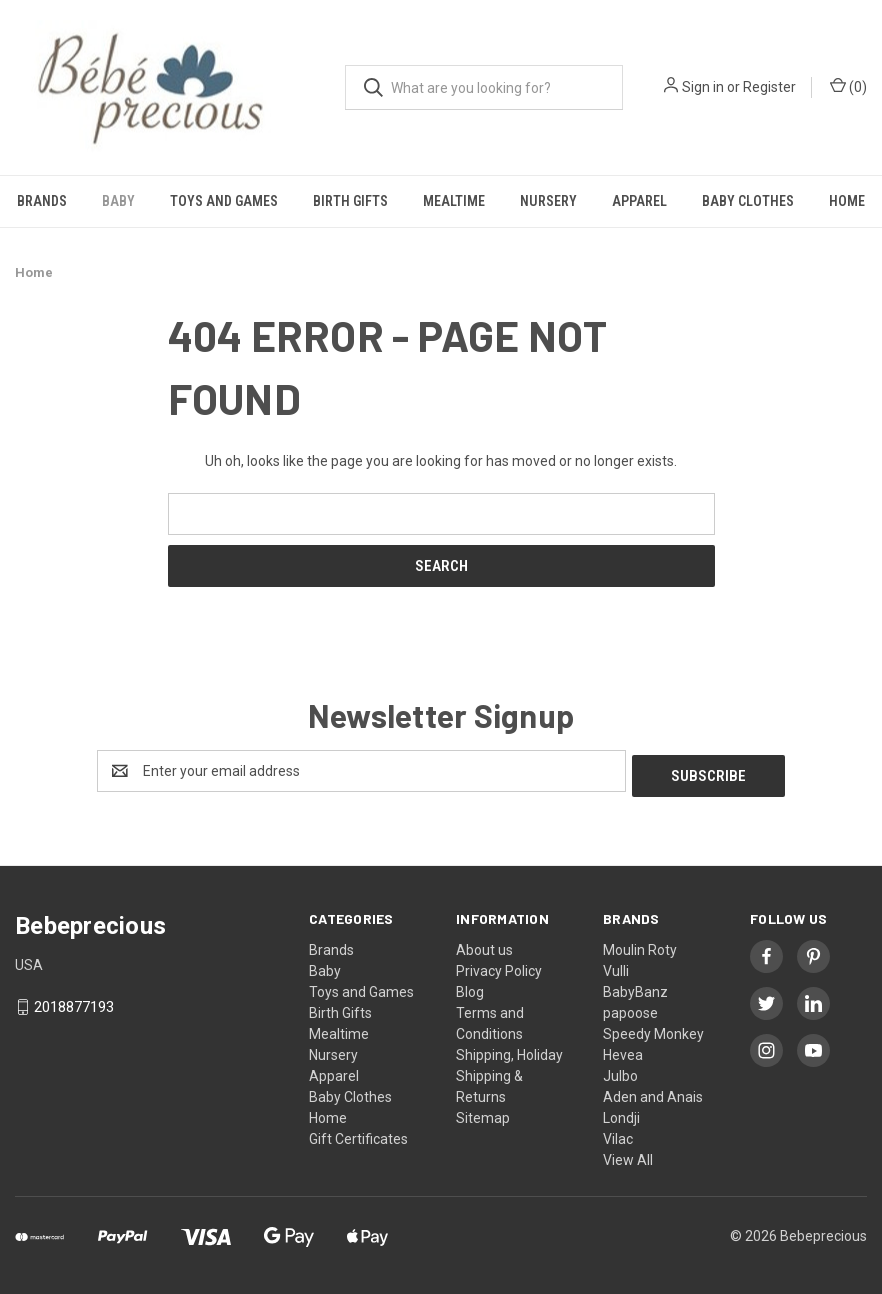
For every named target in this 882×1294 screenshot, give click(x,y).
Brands (42, 201)
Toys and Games (224, 201)
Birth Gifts (350, 201)
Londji (621, 1113)
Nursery (548, 201)
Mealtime (454, 201)
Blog (470, 987)
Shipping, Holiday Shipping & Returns (509, 1071)
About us (484, 945)
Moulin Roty (640, 945)
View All (628, 1155)
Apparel (639, 201)
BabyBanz (635, 987)
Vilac (618, 1134)
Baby (118, 201)
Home (328, 1113)
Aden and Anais (653, 1092)
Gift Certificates (358, 1134)
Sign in (703, 87)
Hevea (623, 1050)
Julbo (620, 1071)
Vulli (616, 966)
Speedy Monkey (653, 1029)
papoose (630, 1008)
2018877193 (74, 1003)
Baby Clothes (748, 201)
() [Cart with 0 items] (848, 86)
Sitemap (483, 1113)
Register (769, 87)
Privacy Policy (499, 966)
